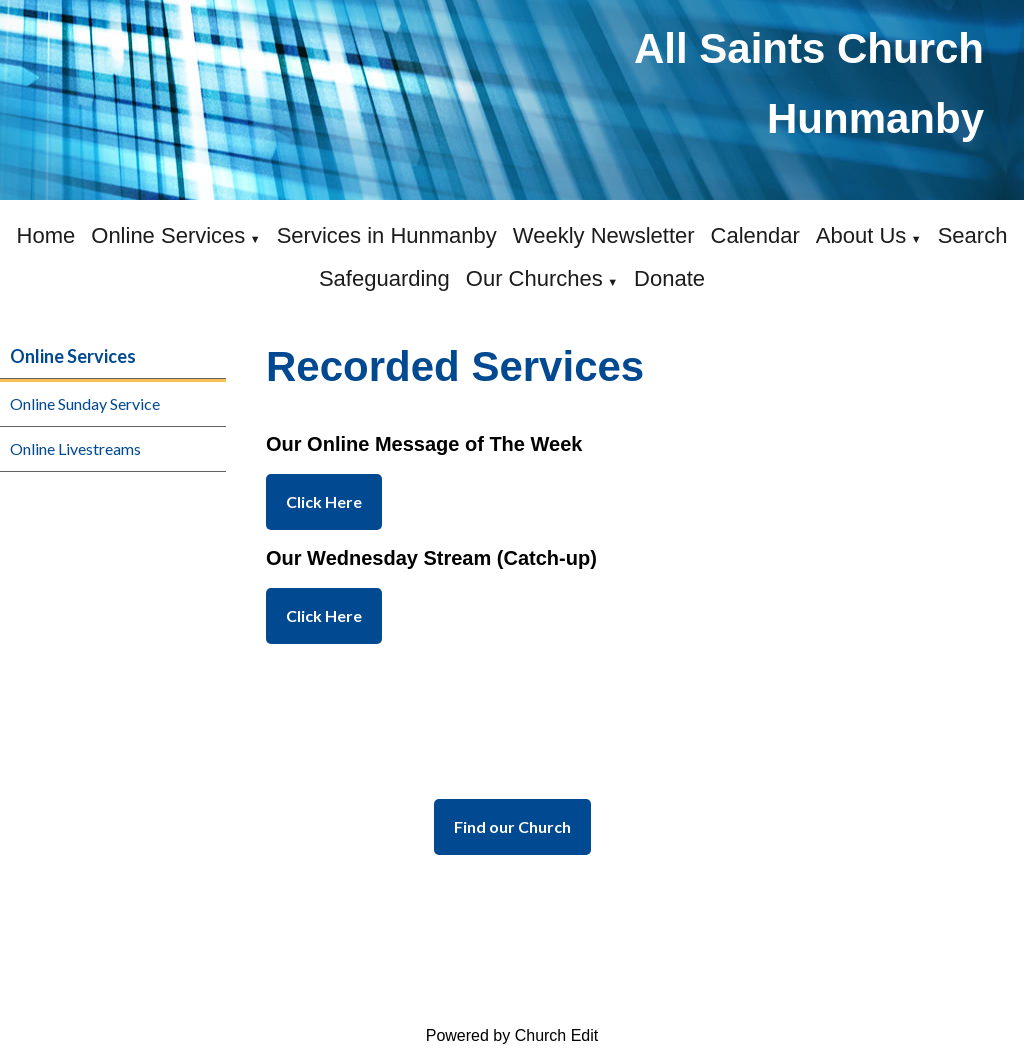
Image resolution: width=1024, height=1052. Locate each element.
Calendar (755, 235)
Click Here (324, 501)
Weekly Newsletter (604, 235)
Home (46, 235)
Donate (669, 278)
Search (973, 235)
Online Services (168, 235)
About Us (861, 235)
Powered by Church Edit (512, 1035)
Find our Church (512, 826)
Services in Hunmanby (387, 235)
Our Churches (534, 278)
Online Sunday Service (85, 403)
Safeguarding (384, 278)
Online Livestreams (75, 448)
